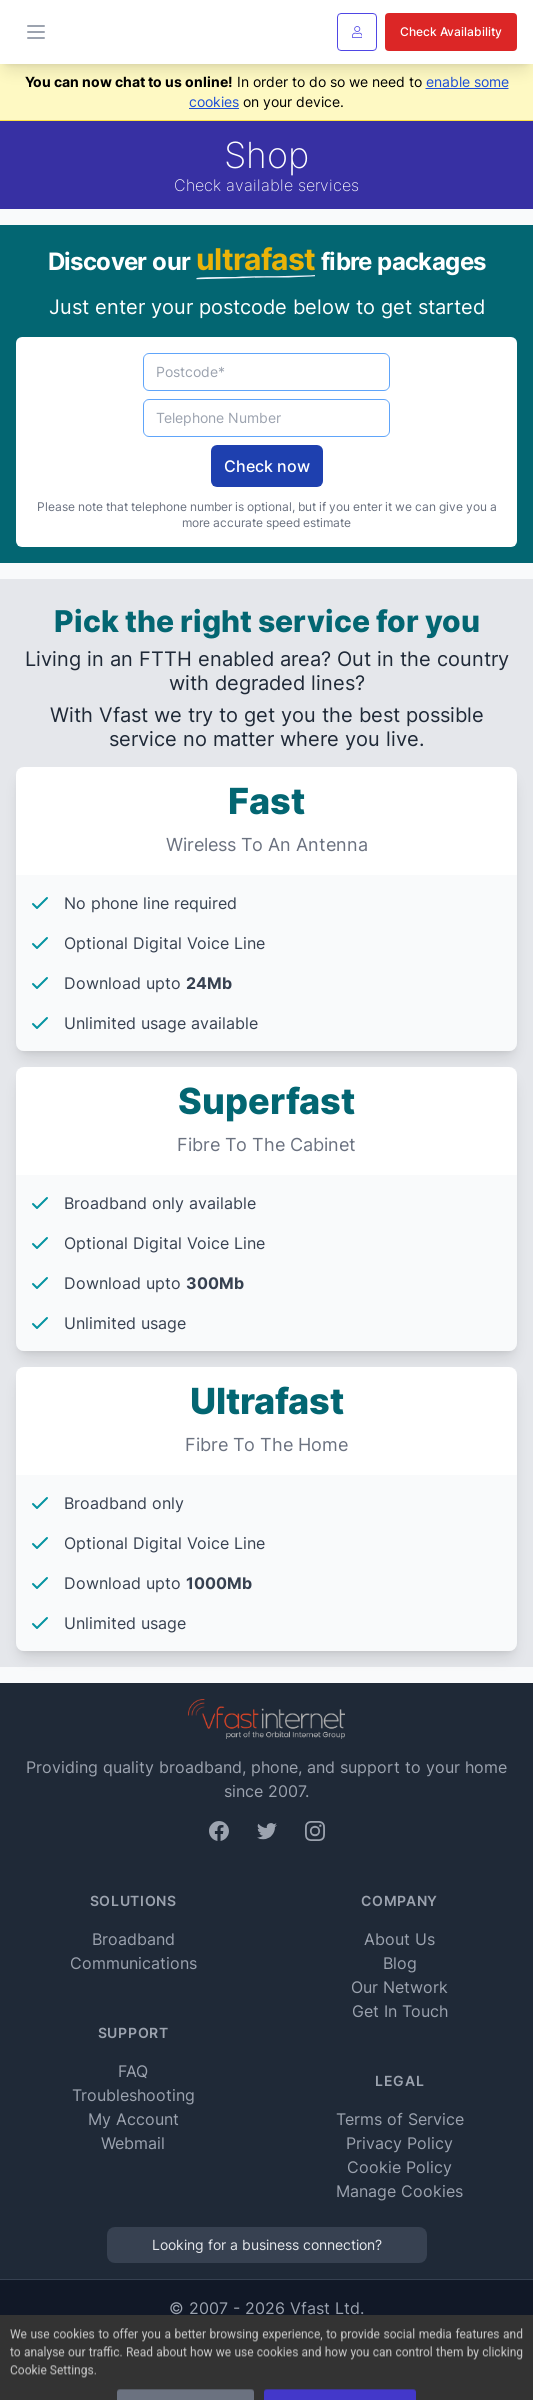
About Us (399, 1939)
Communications (133, 1963)
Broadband (133, 1939)
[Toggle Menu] (36, 32)
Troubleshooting (133, 2095)
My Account (133, 2119)
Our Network (399, 1987)
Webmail (133, 2143)
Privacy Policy (399, 2143)
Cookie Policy (399, 2167)
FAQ (133, 2071)
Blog (400, 1963)
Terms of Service (400, 2119)
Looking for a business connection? (267, 2244)
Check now (267, 466)
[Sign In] (357, 32)
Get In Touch (400, 2011)
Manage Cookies (399, 2191)
